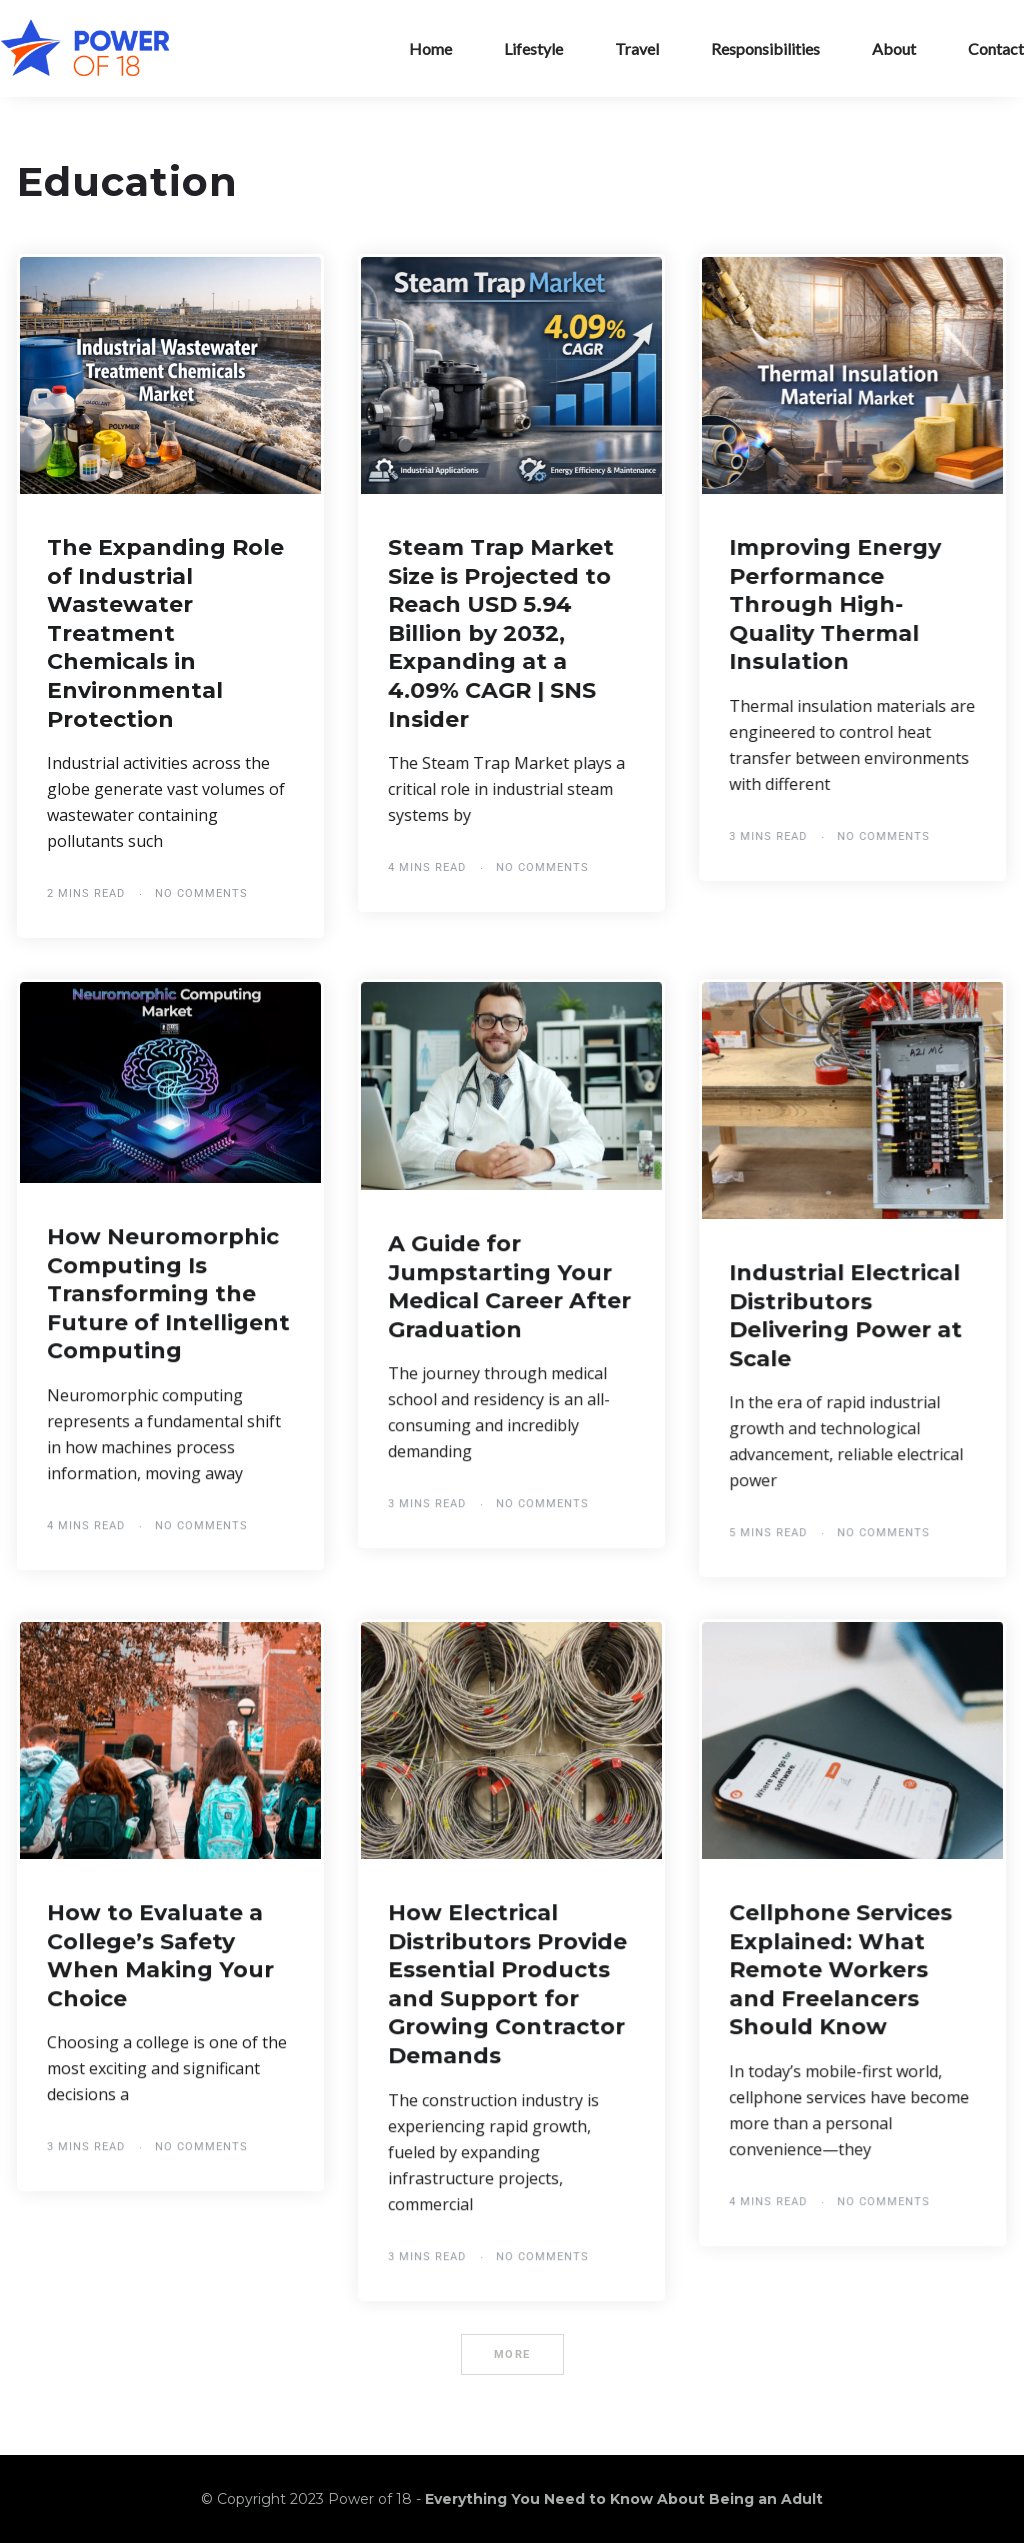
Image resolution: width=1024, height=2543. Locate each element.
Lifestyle (533, 48)
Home (430, 48)
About (894, 48)
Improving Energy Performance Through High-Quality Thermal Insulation (835, 604)
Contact (996, 48)
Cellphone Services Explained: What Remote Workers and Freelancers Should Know (840, 1969)
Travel (637, 48)
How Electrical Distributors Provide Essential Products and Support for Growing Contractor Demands (507, 1984)
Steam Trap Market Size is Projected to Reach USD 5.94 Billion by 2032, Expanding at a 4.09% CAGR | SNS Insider (501, 633)
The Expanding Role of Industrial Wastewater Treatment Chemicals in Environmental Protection (165, 633)
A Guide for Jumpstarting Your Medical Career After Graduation (509, 1286)
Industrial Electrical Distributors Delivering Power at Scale (845, 1315)
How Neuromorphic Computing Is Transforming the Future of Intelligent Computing (168, 1293)
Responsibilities (765, 48)
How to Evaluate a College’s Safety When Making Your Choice (160, 1955)
